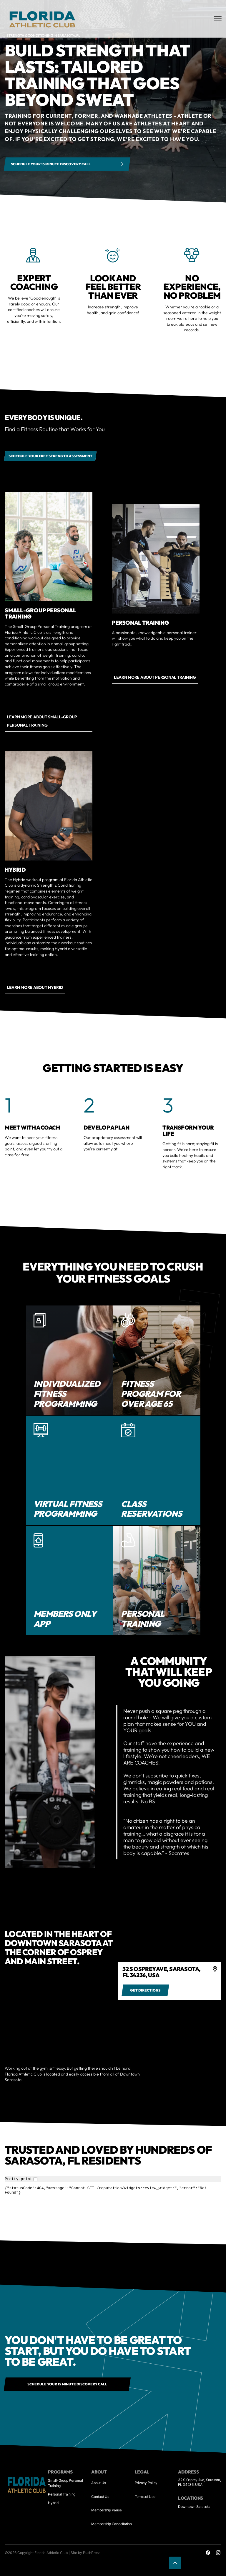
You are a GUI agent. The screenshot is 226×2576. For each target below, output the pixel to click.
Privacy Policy (146, 2483)
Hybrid (53, 2503)
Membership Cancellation (111, 2524)
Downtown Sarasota (194, 2506)
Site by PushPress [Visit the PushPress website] (85, 2552)
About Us (98, 2483)
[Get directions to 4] (145, 1990)
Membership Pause (106, 2510)
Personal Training (61, 2494)
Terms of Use (145, 2496)
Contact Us (100, 2496)
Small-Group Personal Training (65, 2483)
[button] (175, 2563)
